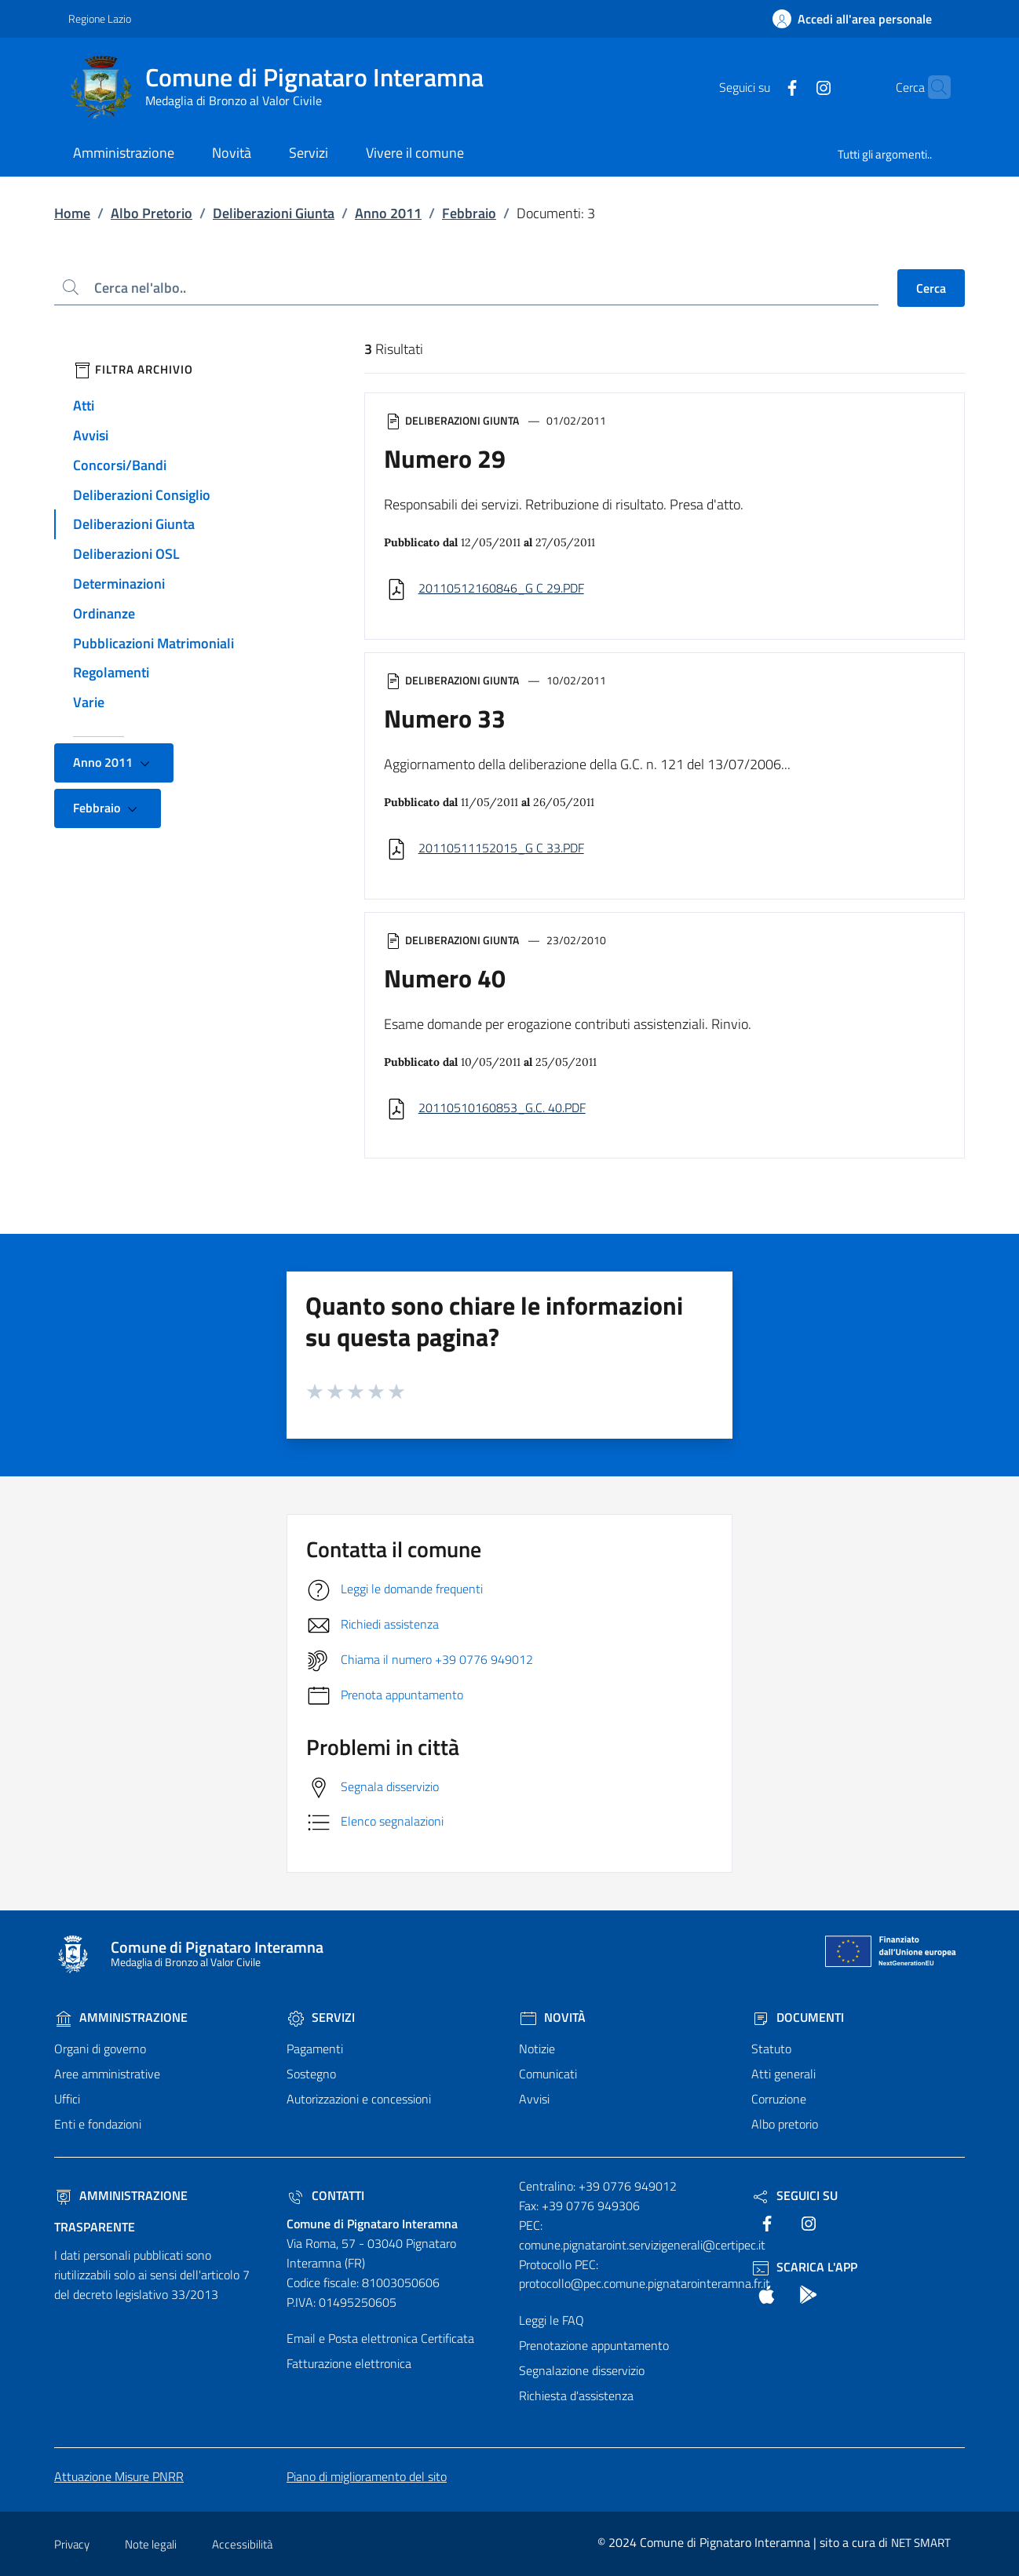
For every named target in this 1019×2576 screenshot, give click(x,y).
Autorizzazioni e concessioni (359, 2098)
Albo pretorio (784, 2123)
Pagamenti (315, 2048)
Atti (83, 405)
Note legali (151, 2544)
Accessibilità (242, 2544)
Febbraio (469, 213)
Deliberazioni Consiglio (141, 494)
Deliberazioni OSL (126, 553)
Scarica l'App (804, 2266)
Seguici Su (794, 2195)
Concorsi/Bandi (119, 465)
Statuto (771, 2048)
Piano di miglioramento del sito (367, 2476)
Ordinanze (104, 613)
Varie (88, 702)
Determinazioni (119, 583)
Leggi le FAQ (551, 2320)
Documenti (797, 2017)
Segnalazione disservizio (582, 2370)
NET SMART (921, 2543)
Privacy (71, 2544)
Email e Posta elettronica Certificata (380, 2338)
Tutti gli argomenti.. (885, 154)
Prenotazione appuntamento (594, 2345)
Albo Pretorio (151, 213)
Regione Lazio (99, 18)
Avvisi (90, 435)
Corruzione (778, 2098)
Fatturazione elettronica (349, 2363)
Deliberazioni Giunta (273, 213)
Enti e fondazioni (97, 2123)
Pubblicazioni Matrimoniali (153, 643)
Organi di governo (100, 2048)
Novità (552, 2017)
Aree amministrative (107, 2073)
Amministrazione (121, 2017)
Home (72, 213)
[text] (761, 86)
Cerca (931, 288)
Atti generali (783, 2073)
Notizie (537, 2048)
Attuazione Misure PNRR (119, 2476)
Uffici (67, 2098)
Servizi (321, 2017)
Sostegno (311, 2073)
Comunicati (548, 2073)
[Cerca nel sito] (932, 87)
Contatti (325, 2195)
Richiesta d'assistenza (576, 2395)
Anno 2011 (388, 213)
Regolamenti (111, 672)
